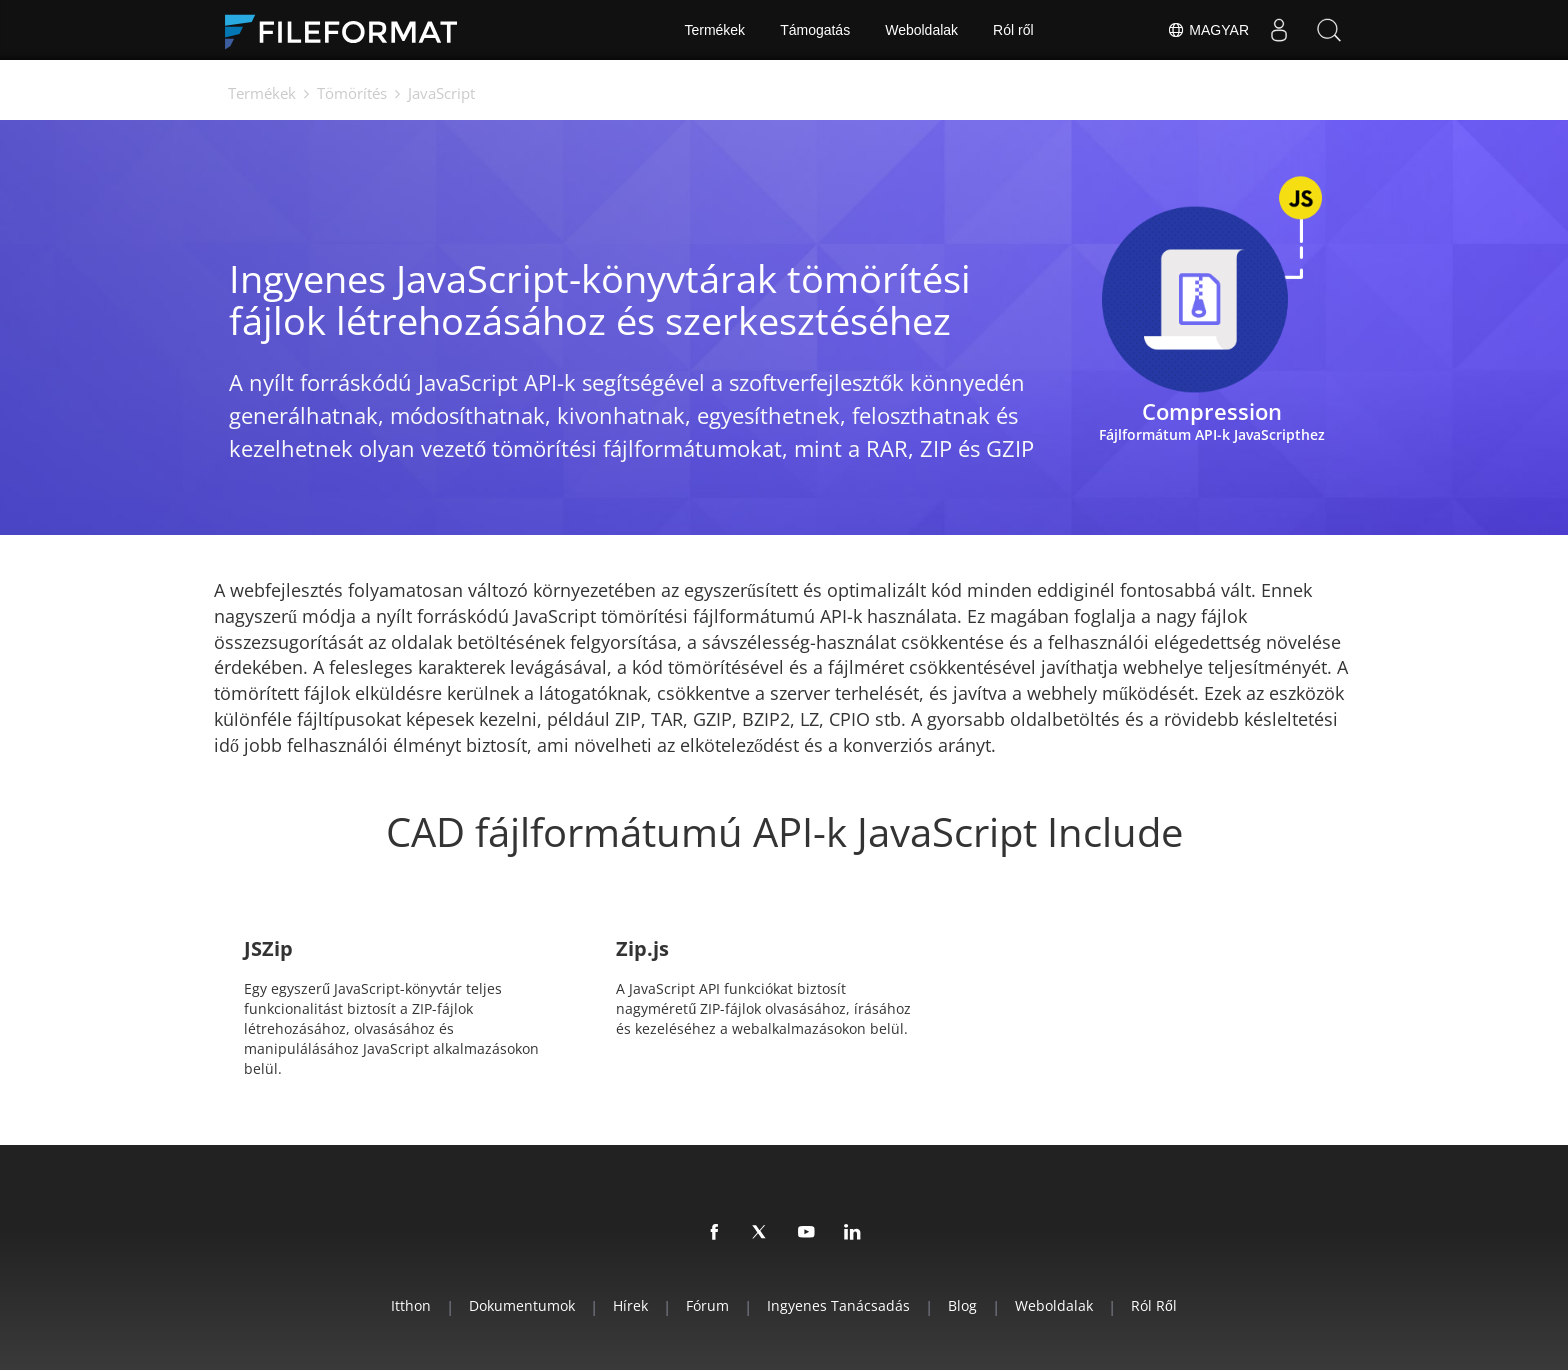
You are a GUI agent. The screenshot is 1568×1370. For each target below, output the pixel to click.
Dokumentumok (522, 1305)
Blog (962, 1305)
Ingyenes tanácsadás (838, 1305)
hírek (630, 1305)
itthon (411, 1305)
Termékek (714, 30)
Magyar (1208, 30)
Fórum (707, 1305)
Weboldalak (921, 30)
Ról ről (1013, 30)
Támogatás (815, 30)
